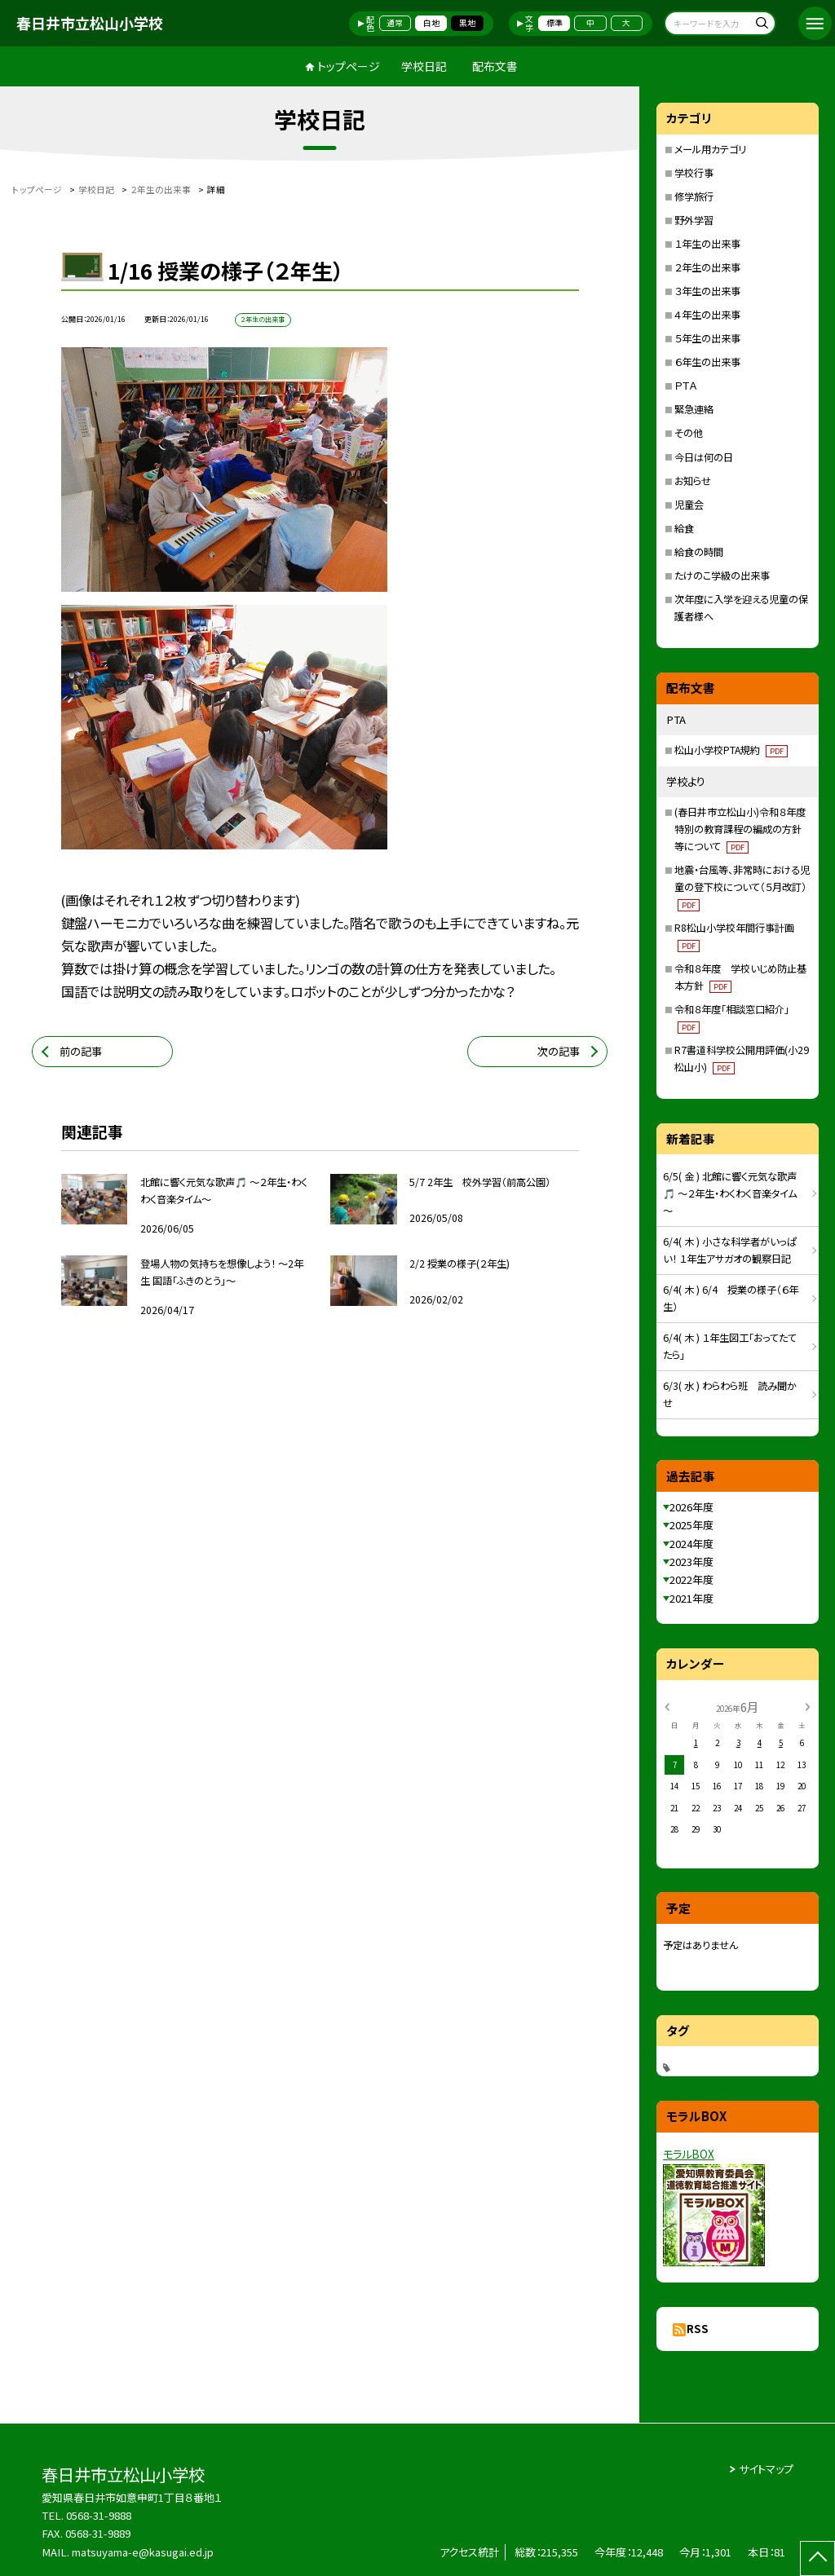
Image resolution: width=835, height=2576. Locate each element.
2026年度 (691, 1507)
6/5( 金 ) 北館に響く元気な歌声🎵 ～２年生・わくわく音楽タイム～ (730, 1193)
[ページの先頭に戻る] (817, 2558)
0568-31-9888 (98, 2515)
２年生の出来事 (707, 267)
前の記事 (81, 1051)
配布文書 (495, 66)
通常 (395, 23)
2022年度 (691, 1579)
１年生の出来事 (707, 243)
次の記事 (558, 1051)
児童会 (689, 504)
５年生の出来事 (707, 338)
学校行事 (694, 172)
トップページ (348, 66)
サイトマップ (766, 2469)
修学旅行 (694, 196)
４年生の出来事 (707, 314)
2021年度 (691, 1598)
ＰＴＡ (685, 385)
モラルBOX (688, 2154)
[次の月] (807, 1706)
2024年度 (691, 1543)
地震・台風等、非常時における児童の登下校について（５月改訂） (742, 886)
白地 (431, 23)
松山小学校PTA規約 (731, 750)
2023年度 (691, 1561)
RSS (698, 2328)
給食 (684, 528)
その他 (688, 433)
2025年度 (691, 1525)
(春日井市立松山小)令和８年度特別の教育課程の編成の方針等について (740, 829)
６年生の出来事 (707, 362)
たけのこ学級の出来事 (722, 575)
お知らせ (692, 481)
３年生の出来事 (707, 291)
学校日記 (424, 66)
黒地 (467, 23)
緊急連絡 (694, 409)
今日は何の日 (703, 457)
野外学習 (694, 220)
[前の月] (667, 1706)
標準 (554, 23)
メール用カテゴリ (710, 149)
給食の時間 (698, 552)
